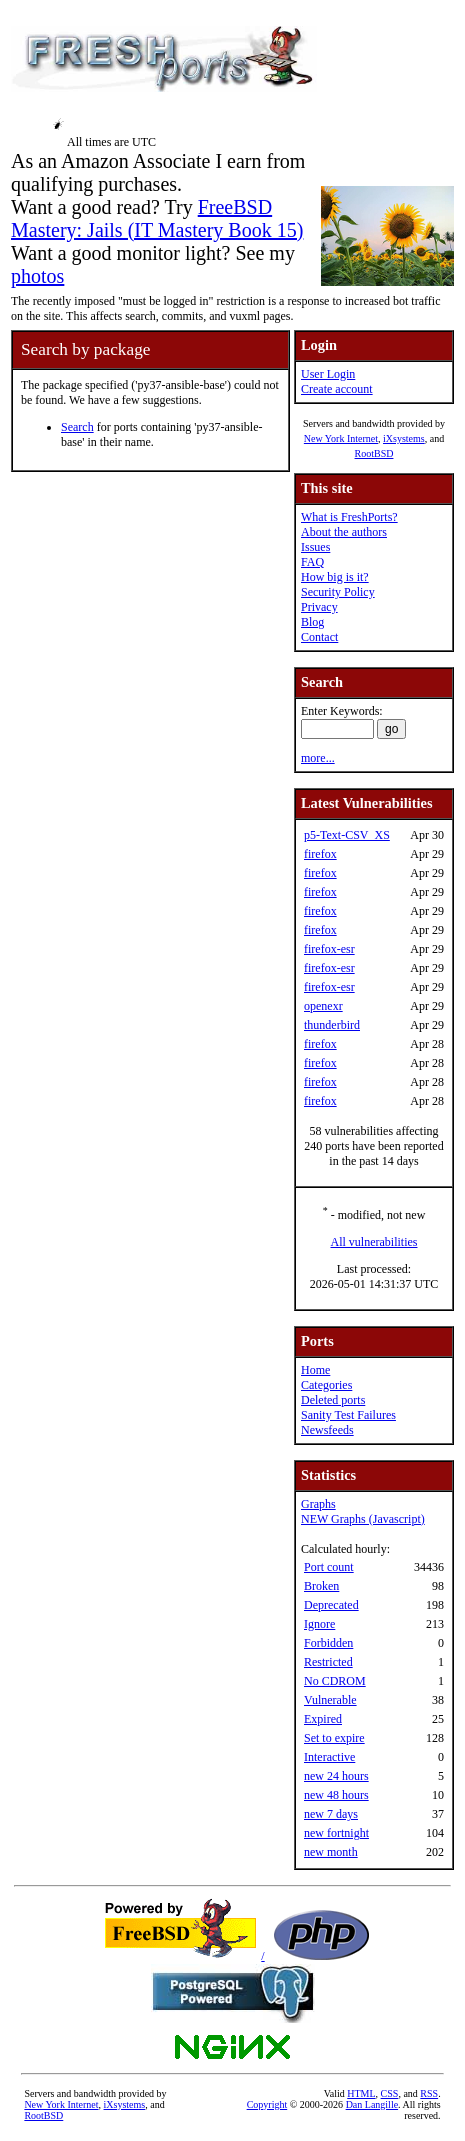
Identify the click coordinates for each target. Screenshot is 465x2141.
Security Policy (338, 592)
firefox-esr (329, 949)
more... (318, 758)
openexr (323, 1006)
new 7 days (331, 1814)
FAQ (312, 562)
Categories (326, 1385)
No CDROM (335, 1681)
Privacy (319, 607)
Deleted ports (333, 1400)
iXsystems (404, 438)
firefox (320, 854)
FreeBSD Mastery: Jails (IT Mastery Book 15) (157, 218)
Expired (323, 1719)
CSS (390, 2093)
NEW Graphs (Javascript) (363, 1519)
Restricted (328, 1662)
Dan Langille (372, 2104)
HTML (361, 2093)
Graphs (318, 1504)
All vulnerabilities (374, 1242)
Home (315, 1370)
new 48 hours (336, 1795)
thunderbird (332, 1025)
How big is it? (335, 577)
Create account (337, 389)
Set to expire (334, 1738)
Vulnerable (330, 1700)
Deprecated (331, 1605)
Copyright (267, 2104)
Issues (315, 547)
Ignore (319, 1624)
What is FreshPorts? (349, 517)
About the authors (344, 532)
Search (77, 427)
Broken (321, 1586)
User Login (328, 374)
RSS (429, 2093)
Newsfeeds (327, 1430)
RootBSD (374, 453)
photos (37, 276)
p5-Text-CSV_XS (347, 835)
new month (331, 1852)
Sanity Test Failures (348, 1415)
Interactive (329, 1757)
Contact (319, 637)
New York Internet (341, 438)
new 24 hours (336, 1776)
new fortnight (336, 1833)
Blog (312, 622)
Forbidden (328, 1643)
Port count (329, 1567)
